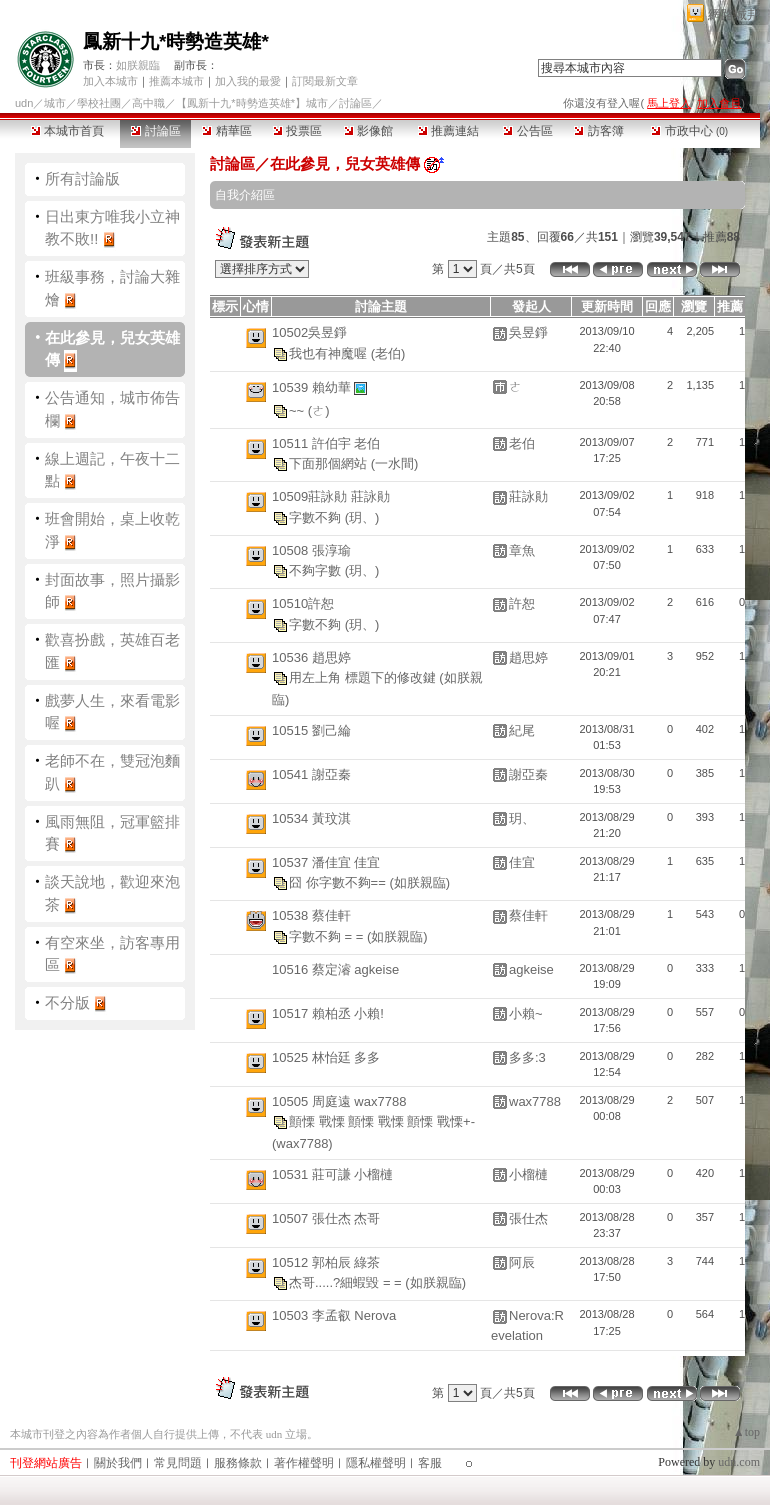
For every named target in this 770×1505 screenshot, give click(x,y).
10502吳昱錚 (309, 332)
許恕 (522, 603)
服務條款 (238, 1463)
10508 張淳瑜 (311, 550)
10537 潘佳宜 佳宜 (326, 862)
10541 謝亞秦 (311, 774)
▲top (746, 1432)
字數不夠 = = (328, 935)
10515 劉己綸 (311, 730)
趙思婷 (528, 657)
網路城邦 (734, 14)
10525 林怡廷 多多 (326, 1057)
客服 (430, 1463)
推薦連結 (448, 131)
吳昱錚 (528, 332)
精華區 (226, 131)
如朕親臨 (138, 65)
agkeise (531, 969)
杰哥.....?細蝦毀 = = (347, 1282)
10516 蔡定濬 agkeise (335, 969)
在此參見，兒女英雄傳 (345, 163)
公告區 (527, 131)
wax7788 (535, 1101)
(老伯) (388, 352)
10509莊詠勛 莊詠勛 (331, 496)
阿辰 (522, 1262)
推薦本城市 (176, 81)
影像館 (368, 131)
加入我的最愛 (248, 81)
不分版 (67, 1002)
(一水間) (395, 463)
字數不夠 (317, 516)
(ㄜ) (319, 409)
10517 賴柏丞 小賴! (328, 1013)
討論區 (155, 131)
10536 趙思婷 (311, 657)
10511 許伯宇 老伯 (326, 443)
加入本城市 (110, 81)
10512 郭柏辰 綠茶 (326, 1262)
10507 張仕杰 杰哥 (326, 1218)
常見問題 (178, 1463)
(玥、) (362, 516)
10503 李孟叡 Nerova (334, 1315)
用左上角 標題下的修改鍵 (364, 677)
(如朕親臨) (419, 882)
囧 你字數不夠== (339, 882)
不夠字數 (317, 570)
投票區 (297, 131)
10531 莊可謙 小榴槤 (332, 1174)
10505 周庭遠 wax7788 (339, 1101)
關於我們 (118, 1463)
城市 (55, 103)
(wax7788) (302, 1143)
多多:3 (527, 1057)
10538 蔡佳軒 (311, 915)
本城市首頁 (67, 131)
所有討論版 (82, 178)
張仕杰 (528, 1218)
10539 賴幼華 (313, 386)
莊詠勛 (528, 496)
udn (24, 103)
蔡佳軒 (528, 915)
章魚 (522, 550)
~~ (298, 409)
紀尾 (522, 730)
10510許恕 (303, 603)
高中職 (148, 103)
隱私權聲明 (376, 1463)
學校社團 (99, 103)
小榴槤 (528, 1174)
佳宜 (522, 862)
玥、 (522, 818)
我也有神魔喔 (330, 352)
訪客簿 (598, 131)
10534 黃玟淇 (311, 818)
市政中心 (689, 131)
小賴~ (526, 1013)
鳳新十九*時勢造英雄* (176, 41)
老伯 (522, 443)
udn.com (739, 1462)
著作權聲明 (304, 1463)
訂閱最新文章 (325, 81)
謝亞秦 (528, 774)
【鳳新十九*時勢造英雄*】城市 (252, 103)
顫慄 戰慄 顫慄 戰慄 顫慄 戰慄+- (382, 1121)
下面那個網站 (330, 463)
